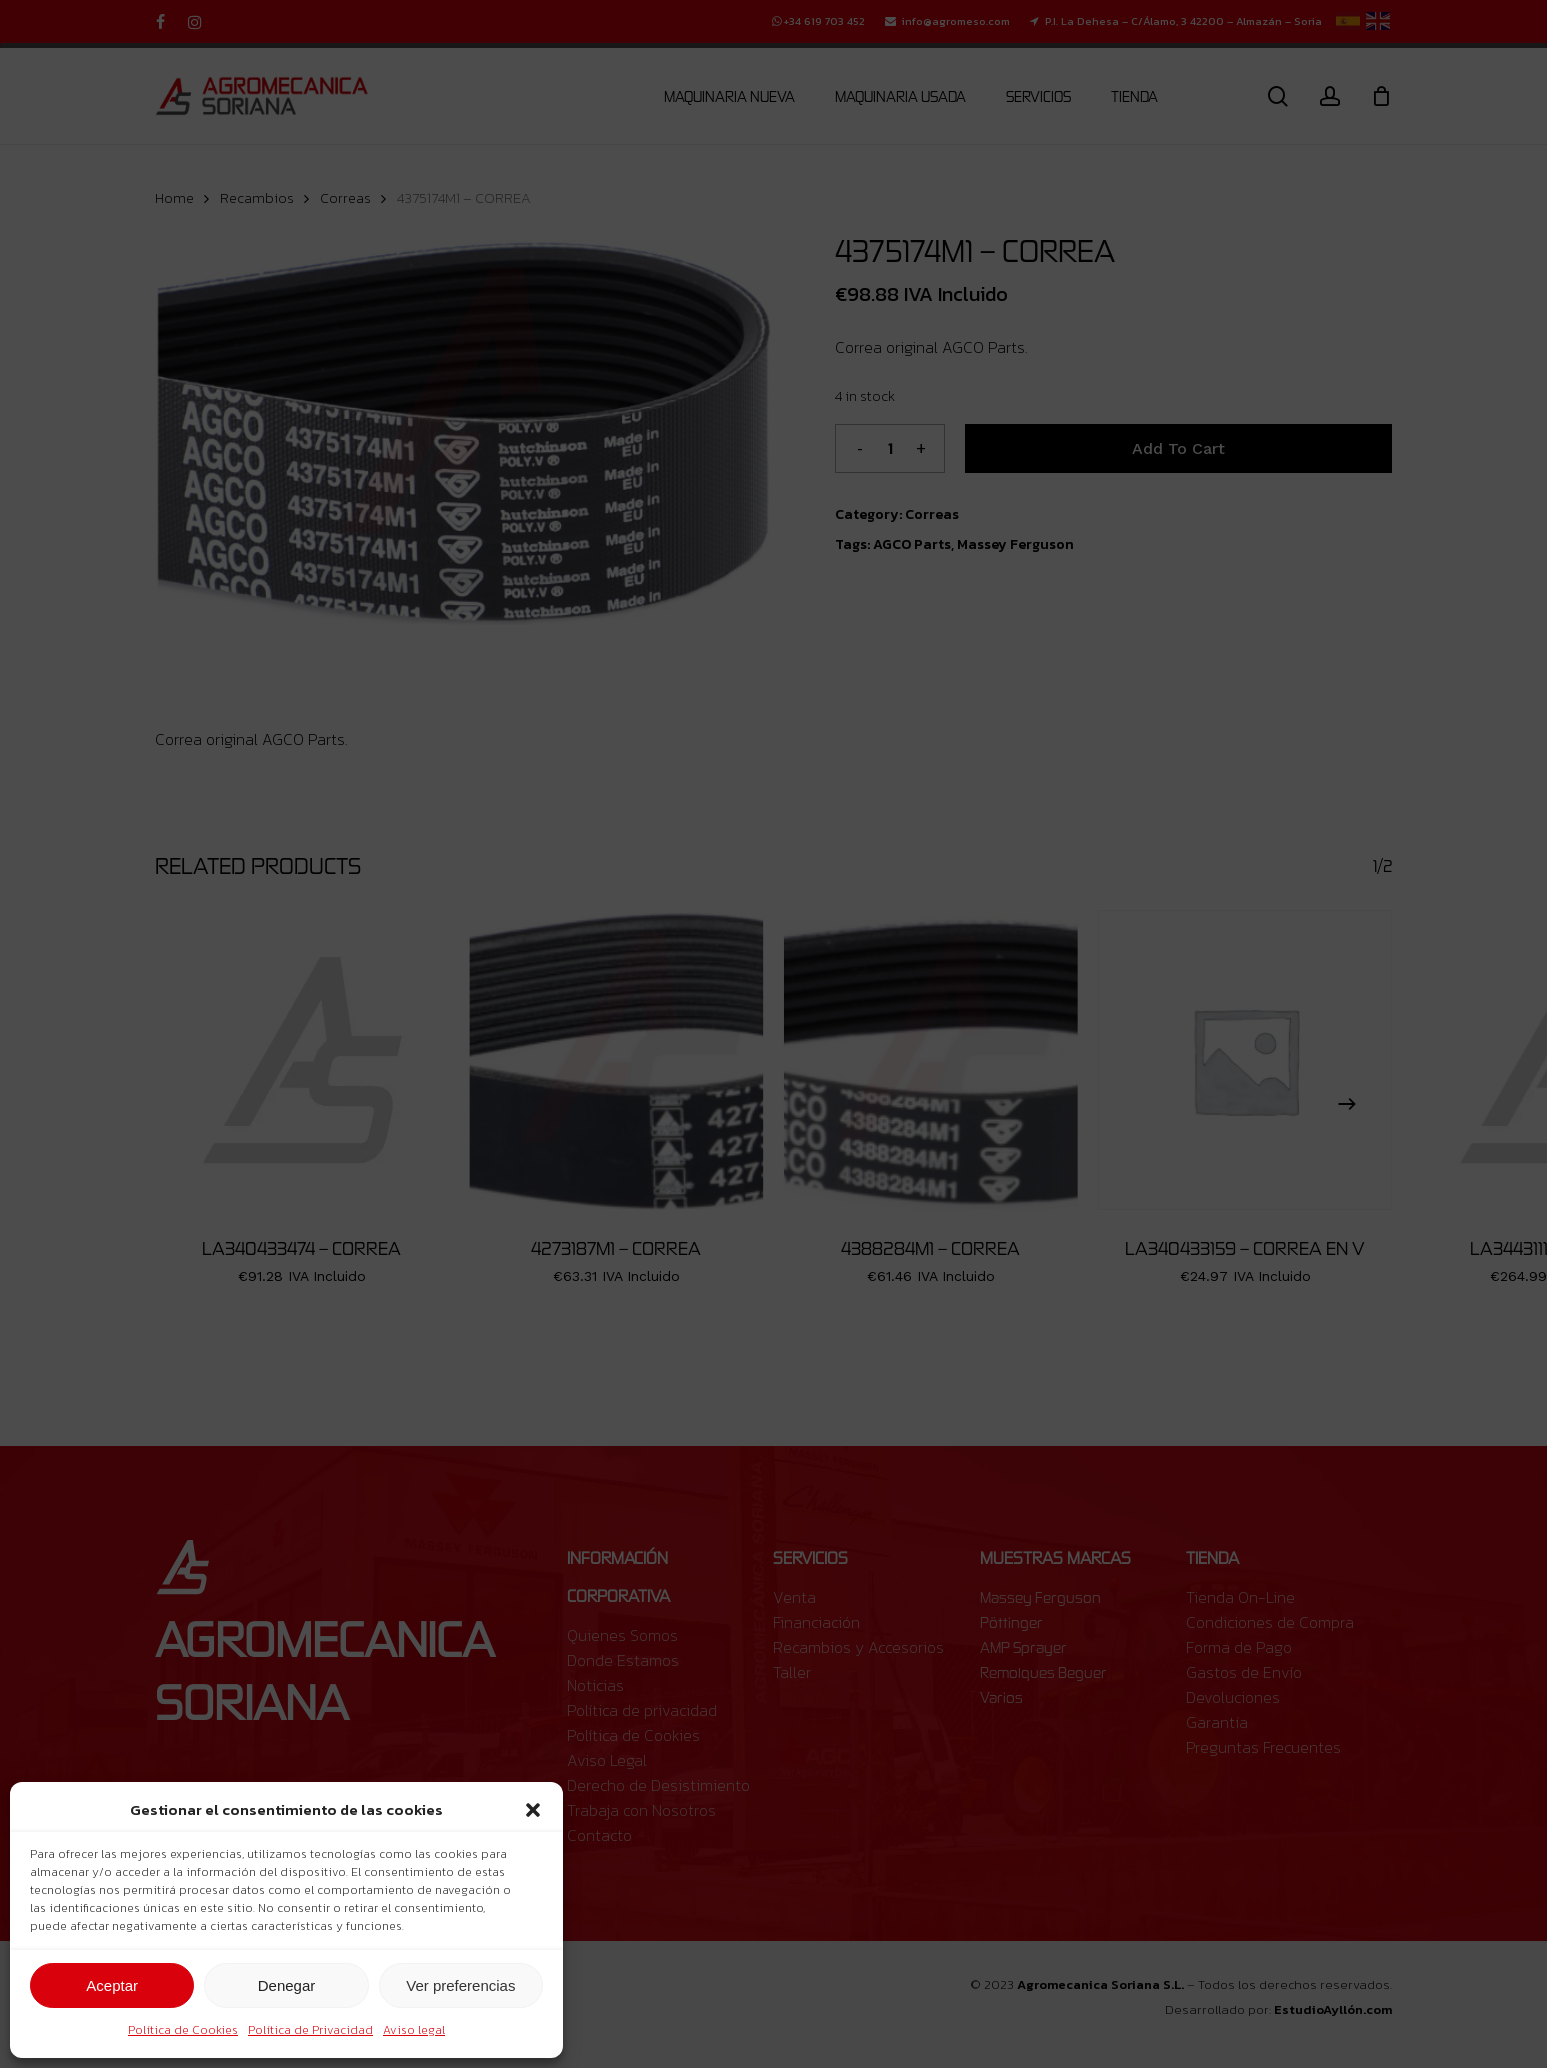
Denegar (287, 1985)
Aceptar (112, 1985)
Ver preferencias (460, 1985)
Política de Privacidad (310, 2030)
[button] (533, 1810)
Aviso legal (414, 2030)
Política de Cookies (183, 2030)
